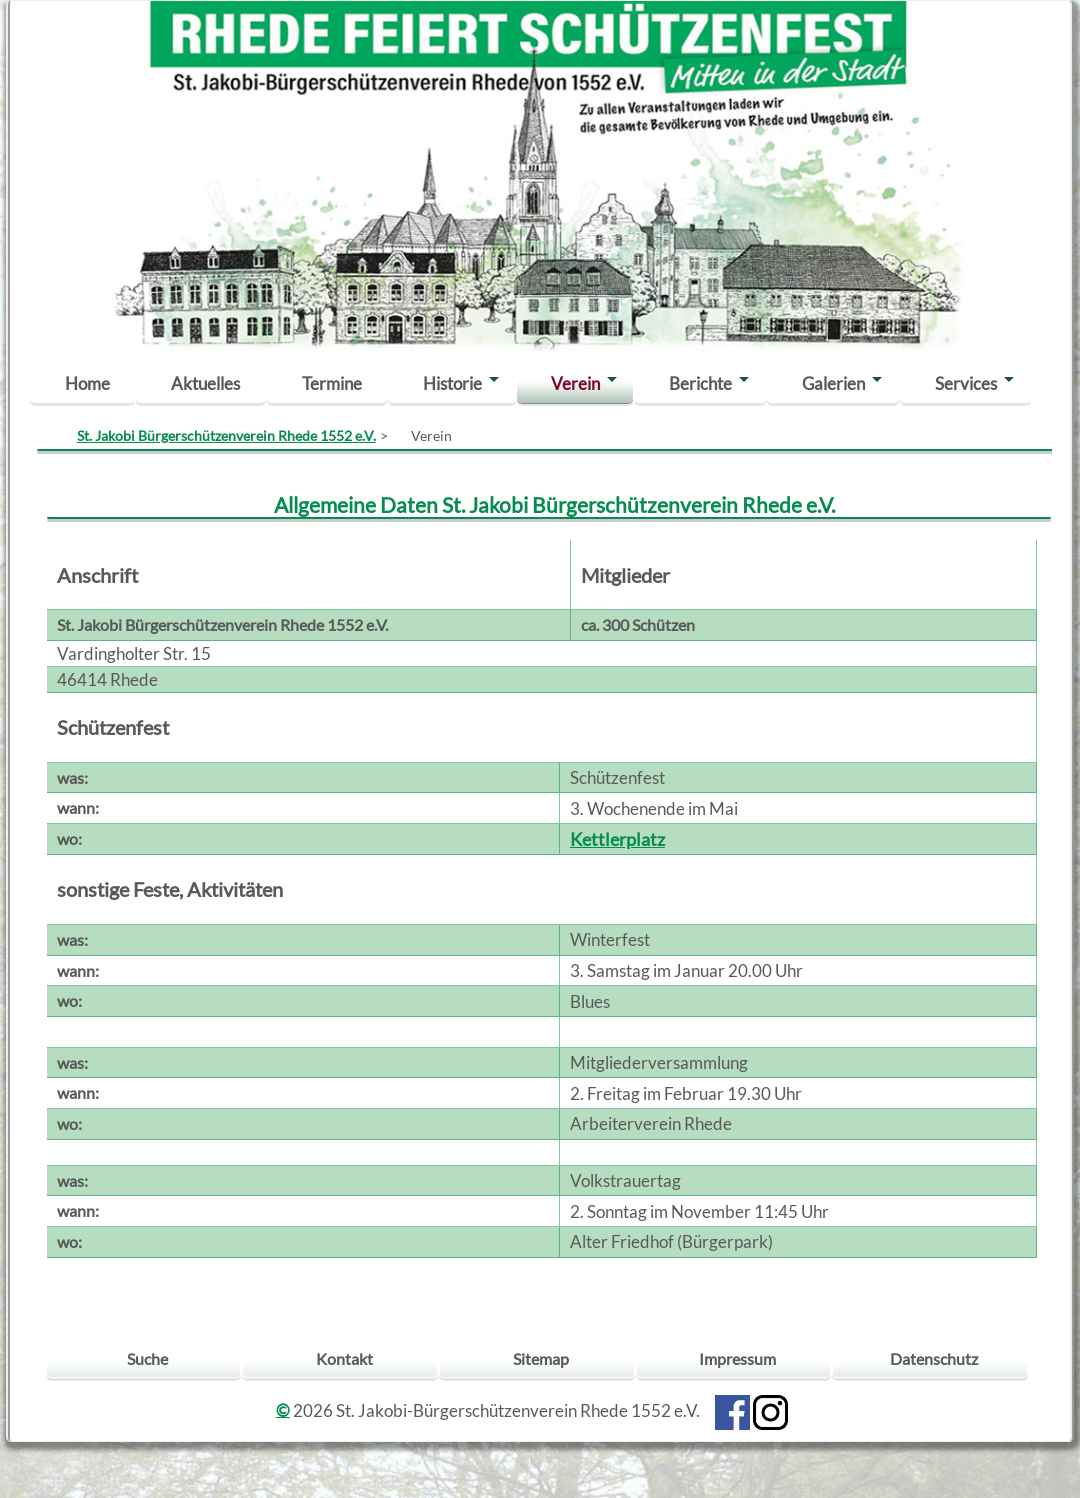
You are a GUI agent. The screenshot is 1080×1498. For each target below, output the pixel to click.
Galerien (833, 383)
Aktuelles (205, 383)
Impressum (737, 1358)
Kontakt (344, 1358)
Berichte (700, 383)
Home (87, 383)
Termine (332, 383)
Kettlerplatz (617, 839)
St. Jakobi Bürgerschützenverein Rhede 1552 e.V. (226, 435)
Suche (147, 1358)
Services (966, 383)
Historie (452, 383)
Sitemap (541, 1358)
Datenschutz (934, 1358)
